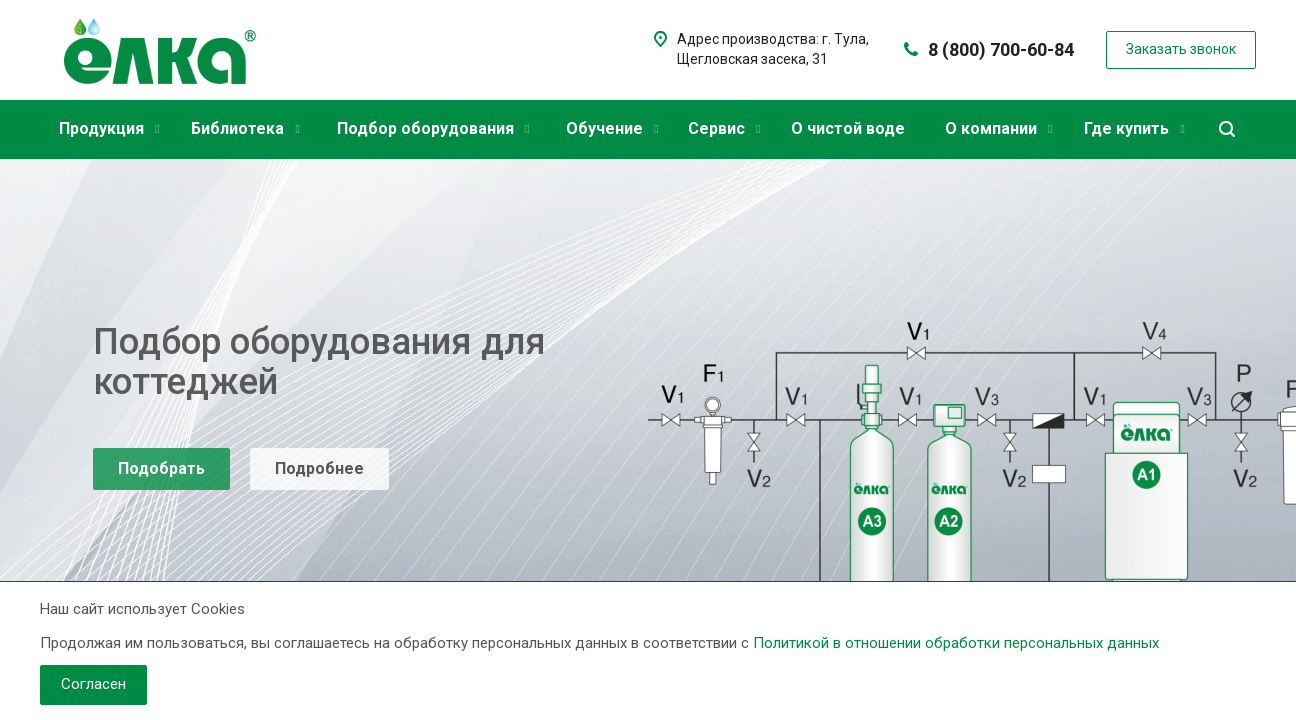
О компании (998, 128)
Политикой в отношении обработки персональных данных (956, 643)
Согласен (93, 684)
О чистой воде (848, 128)
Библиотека (245, 128)
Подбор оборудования (433, 128)
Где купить (1134, 128)
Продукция (109, 128)
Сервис (724, 128)
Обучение (612, 128)
